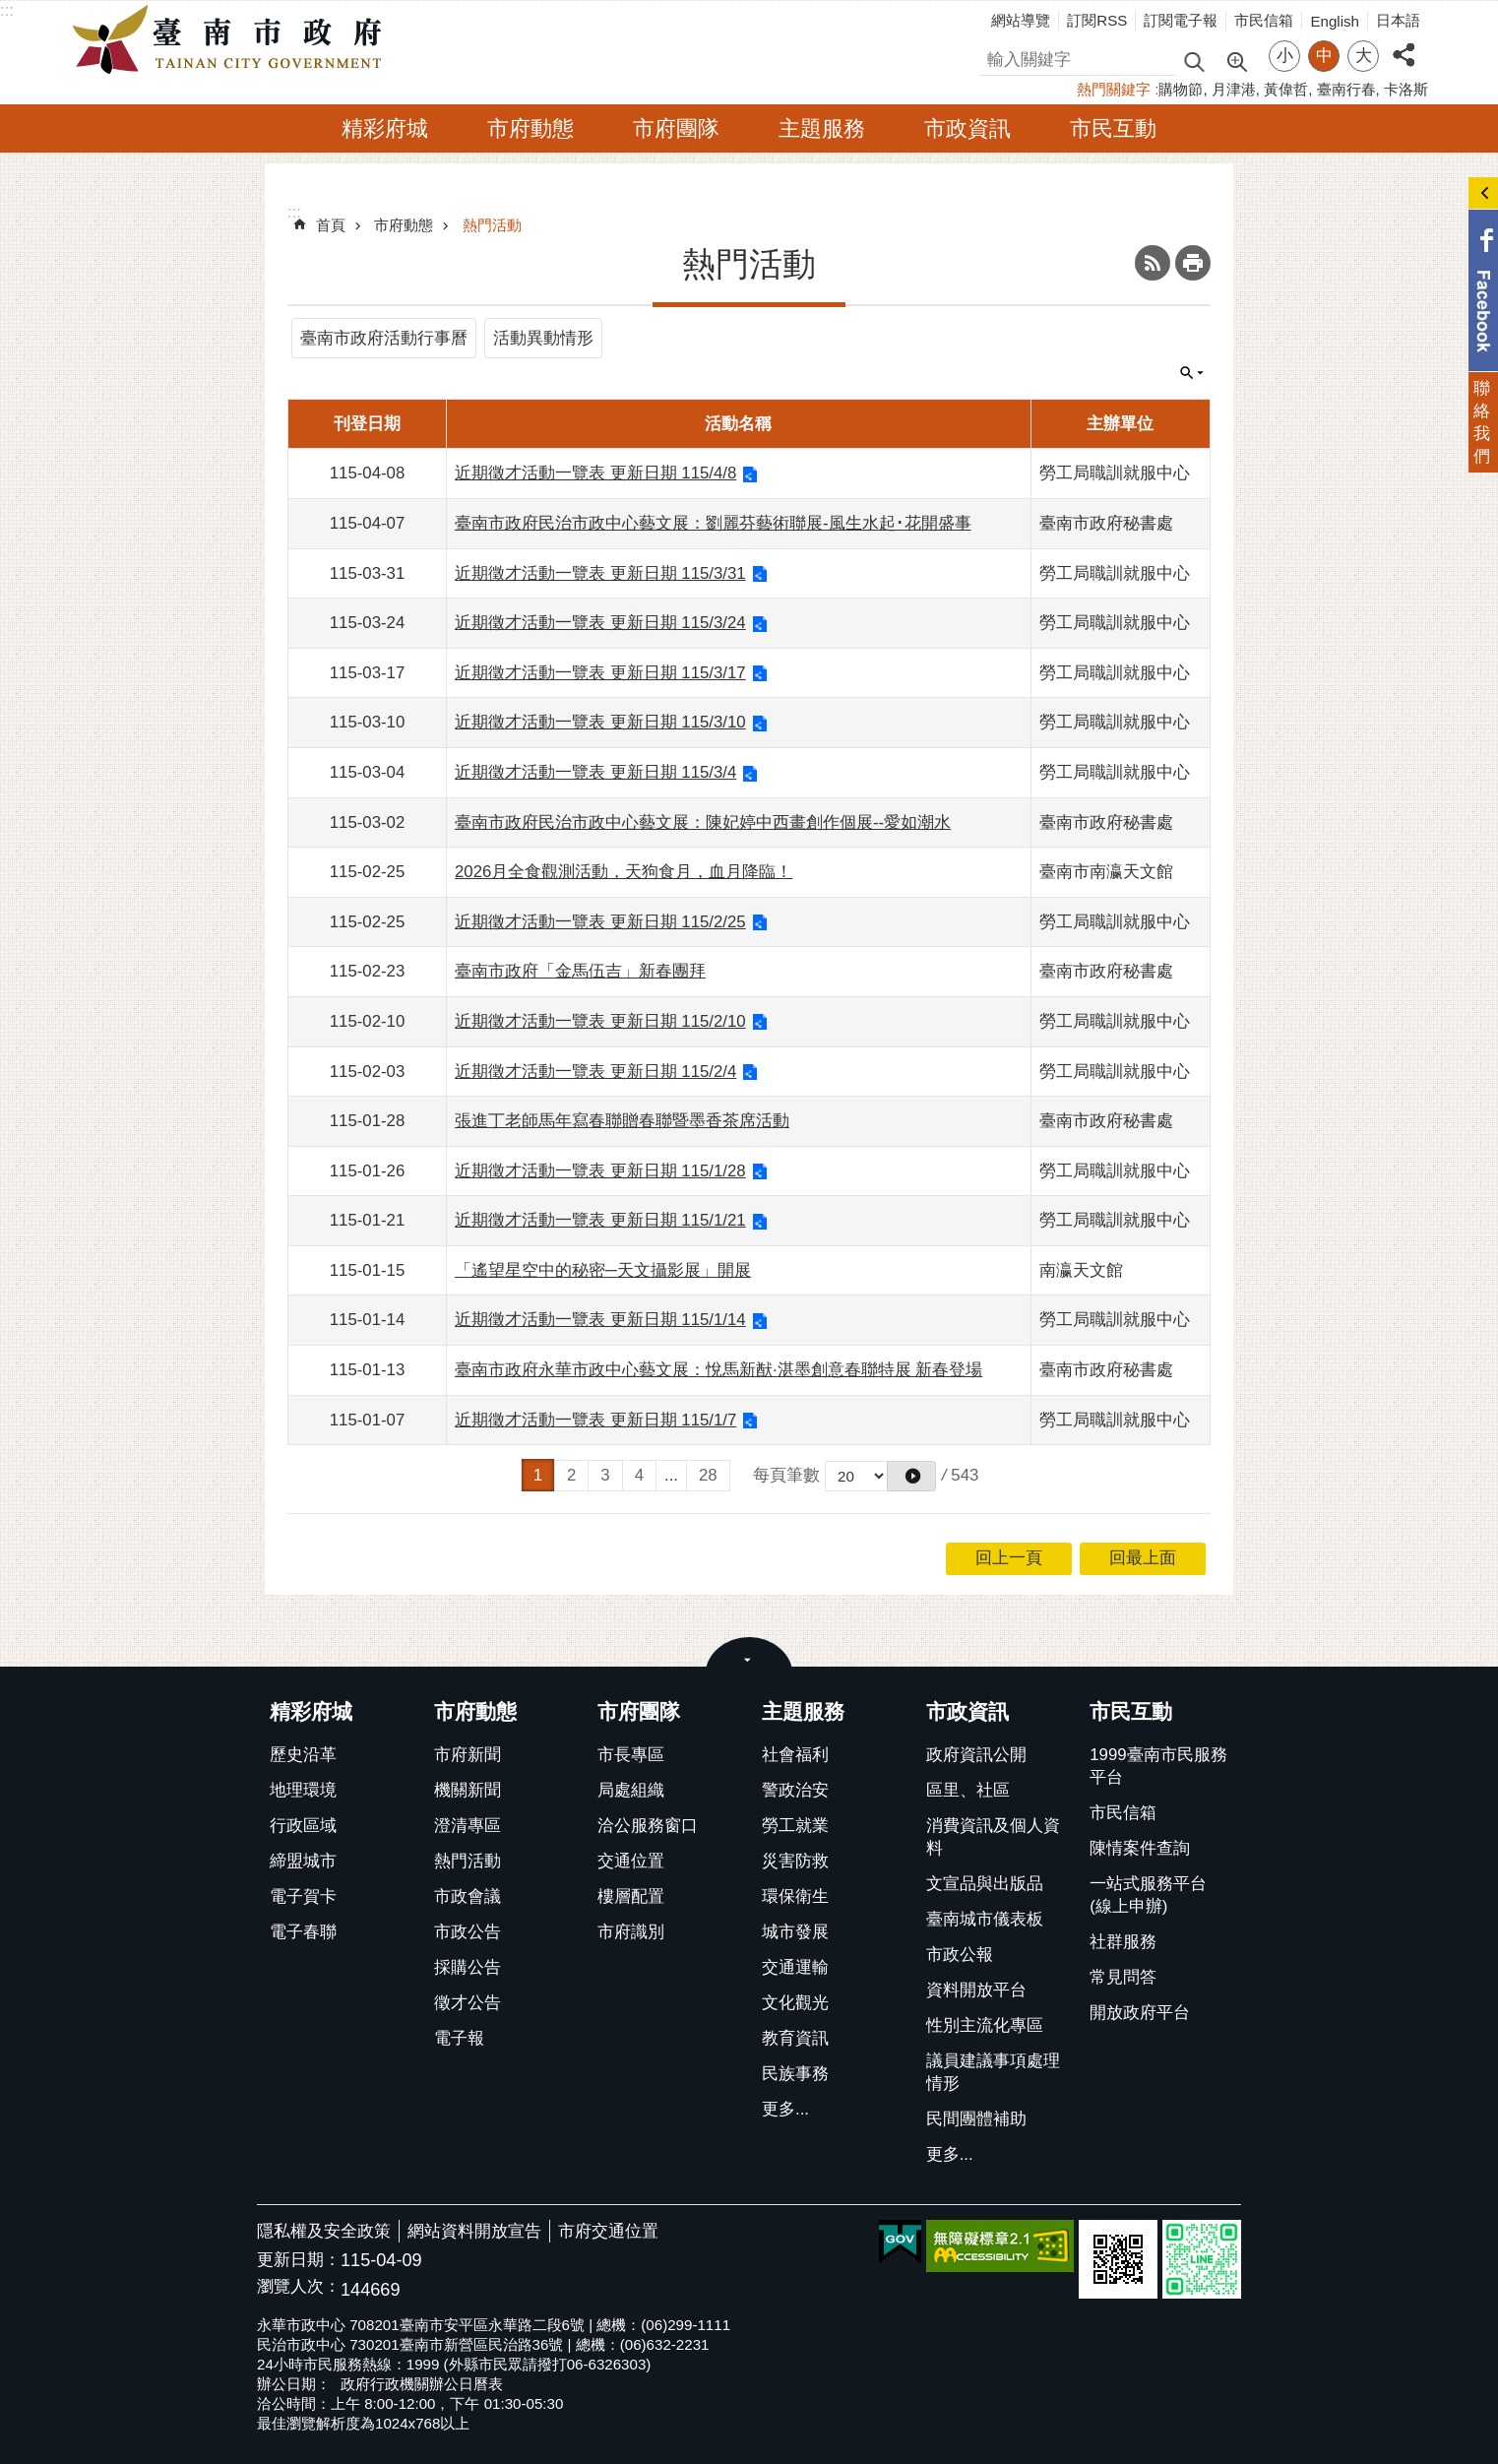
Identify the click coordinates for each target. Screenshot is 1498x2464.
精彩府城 (385, 128)
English (1334, 21)
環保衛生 (795, 1896)
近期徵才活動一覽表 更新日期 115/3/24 (600, 622)
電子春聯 (303, 1932)
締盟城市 (303, 1861)
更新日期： (299, 2259)
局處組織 (630, 1790)
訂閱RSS (1097, 20)
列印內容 (1193, 263)
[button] (911, 1476)
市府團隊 (676, 128)
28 (708, 1475)
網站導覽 (1020, 20)
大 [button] (1363, 55)
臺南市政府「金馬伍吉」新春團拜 (580, 971)
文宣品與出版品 (984, 1883)
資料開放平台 (976, 1990)
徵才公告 (467, 2002)
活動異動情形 (543, 338)
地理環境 (303, 1790)
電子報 (459, 2038)
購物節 (1180, 89)
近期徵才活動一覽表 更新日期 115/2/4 (595, 1071)
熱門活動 (492, 225)
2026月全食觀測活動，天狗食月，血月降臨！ (623, 871)
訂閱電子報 (1180, 20)
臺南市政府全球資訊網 (232, 40)
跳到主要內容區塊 (10, 10)
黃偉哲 (1286, 89)
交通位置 (630, 1861)
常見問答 (1123, 1977)
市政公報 (959, 1954)
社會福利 (795, 1754)
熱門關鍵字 (1114, 89)
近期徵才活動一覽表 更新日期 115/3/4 (595, 772)
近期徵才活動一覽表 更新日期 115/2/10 (600, 1021)
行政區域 (303, 1825)
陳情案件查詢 (1140, 1848)
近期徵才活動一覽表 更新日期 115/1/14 (600, 1319)
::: (7, 10)
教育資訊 (795, 2038)
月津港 (1234, 89)
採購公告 (467, 1967)
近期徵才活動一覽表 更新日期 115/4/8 (595, 473)
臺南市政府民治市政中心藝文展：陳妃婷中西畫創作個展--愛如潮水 (703, 822)
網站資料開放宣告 (474, 2231)
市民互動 (1113, 128)
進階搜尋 (1236, 60)
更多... (785, 2109)
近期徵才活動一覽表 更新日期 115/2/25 (600, 922)
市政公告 (467, 1932)
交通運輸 (795, 1967)
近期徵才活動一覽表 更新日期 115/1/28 (600, 1171)
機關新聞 (467, 1790)
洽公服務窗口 (647, 1825)
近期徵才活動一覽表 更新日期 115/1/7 (595, 1420)
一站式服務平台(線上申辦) (1148, 1895)
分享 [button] (1403, 43)
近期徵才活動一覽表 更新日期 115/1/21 (600, 1220)
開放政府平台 (1140, 2012)
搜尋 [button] (1194, 60)
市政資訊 (967, 128)
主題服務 (822, 128)
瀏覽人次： (299, 2287)
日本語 (1398, 20)
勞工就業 (795, 1825)
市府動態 (530, 128)
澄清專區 (467, 1825)
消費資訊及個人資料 (993, 1837)
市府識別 (630, 1932)
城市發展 (795, 1932)
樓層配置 (630, 1896)
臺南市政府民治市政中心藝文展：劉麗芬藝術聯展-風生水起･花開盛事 (713, 523)
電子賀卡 (303, 1896)
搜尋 (996, 56)
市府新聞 (467, 1754)
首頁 (330, 225)
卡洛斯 (1406, 89)
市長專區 (630, 1754)
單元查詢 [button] (1192, 373)
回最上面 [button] (1142, 1557)
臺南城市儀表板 (984, 1919)
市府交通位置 (608, 2231)
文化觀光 (795, 2002)
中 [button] (1324, 55)
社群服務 (1123, 1941)
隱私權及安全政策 (324, 2231)
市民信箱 (1263, 20)
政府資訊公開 (976, 1754)
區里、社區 (968, 1790)
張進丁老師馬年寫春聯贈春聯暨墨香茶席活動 (622, 1120)
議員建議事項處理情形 (993, 2072)
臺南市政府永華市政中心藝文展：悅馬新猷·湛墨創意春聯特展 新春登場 (718, 1369)
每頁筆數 (786, 1475)
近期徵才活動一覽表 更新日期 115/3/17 (600, 672)
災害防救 (795, 1861)
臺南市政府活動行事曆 (384, 338)
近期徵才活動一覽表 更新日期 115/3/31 (600, 573)
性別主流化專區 (984, 2025)
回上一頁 (1008, 1557)
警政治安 (795, 1790)
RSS (1152, 263)
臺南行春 (1346, 89)
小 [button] (1285, 55)
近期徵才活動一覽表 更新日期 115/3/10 (600, 722)
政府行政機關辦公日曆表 (422, 2383)
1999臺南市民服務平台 (1158, 1766)
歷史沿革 (303, 1754)
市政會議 (467, 1896)
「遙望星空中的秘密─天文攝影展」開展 (603, 1270)
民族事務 (795, 2073)
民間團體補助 (976, 2119)
